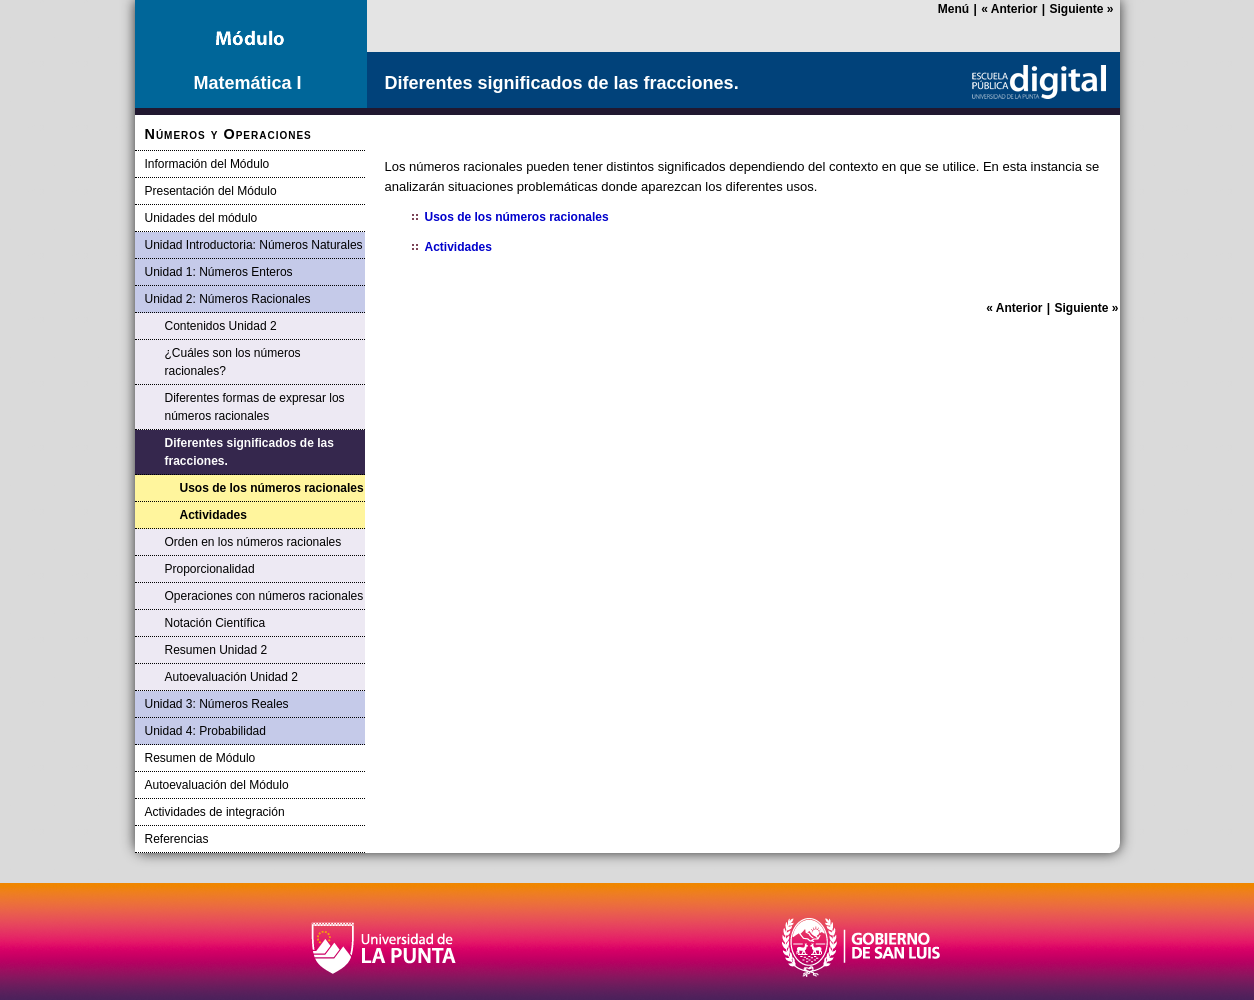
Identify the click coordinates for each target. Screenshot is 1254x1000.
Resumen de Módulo (200, 758)
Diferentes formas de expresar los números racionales (255, 407)
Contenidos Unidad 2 (221, 326)
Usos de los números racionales (272, 488)
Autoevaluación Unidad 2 (231, 677)
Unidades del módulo (201, 218)
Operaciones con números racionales (264, 596)
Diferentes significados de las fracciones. (249, 452)
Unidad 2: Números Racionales (228, 299)
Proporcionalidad (210, 569)
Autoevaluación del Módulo (217, 785)
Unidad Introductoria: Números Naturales (254, 245)
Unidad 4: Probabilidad (205, 731)
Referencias (177, 839)
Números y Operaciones (228, 134)
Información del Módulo (207, 164)
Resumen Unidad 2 (216, 650)
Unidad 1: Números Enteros (219, 272)
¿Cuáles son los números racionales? (233, 362)
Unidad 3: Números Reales (217, 704)
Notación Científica (215, 623)
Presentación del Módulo (211, 191)
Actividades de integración (215, 812)
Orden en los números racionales (253, 542)
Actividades (213, 515)
